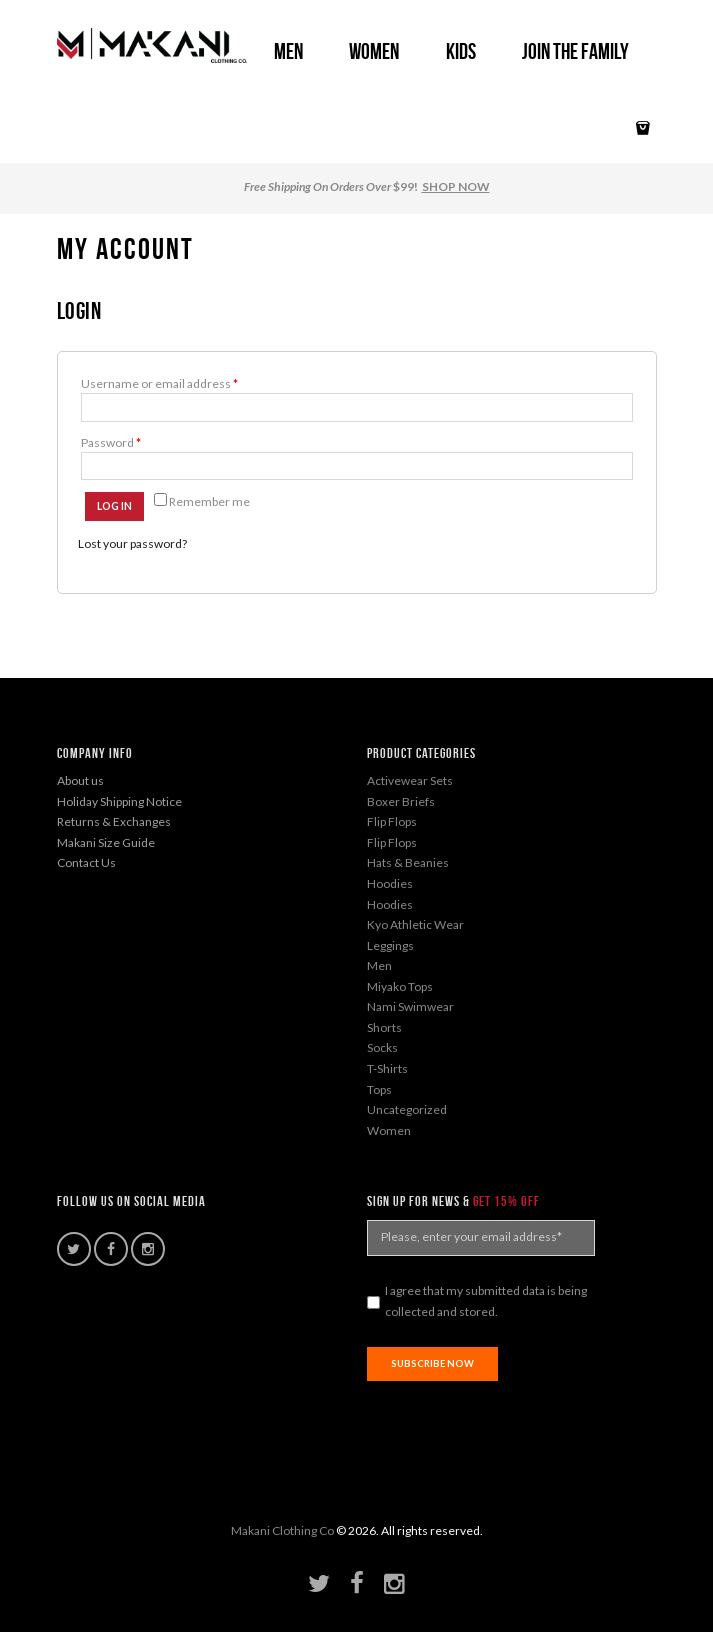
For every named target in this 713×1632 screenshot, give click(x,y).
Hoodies (390, 883)
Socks (382, 1047)
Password (111, 442)
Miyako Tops (400, 986)
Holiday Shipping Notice (119, 801)
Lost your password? (132, 543)
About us (80, 780)
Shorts (384, 1027)
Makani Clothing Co (282, 1530)
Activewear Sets (410, 780)
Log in (114, 506)
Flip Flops (392, 821)
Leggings (390, 945)
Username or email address (159, 383)
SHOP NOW (456, 186)
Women (389, 1130)
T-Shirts (387, 1068)
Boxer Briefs (401, 801)
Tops (379, 1089)
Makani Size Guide (106, 842)
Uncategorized (407, 1109)
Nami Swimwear (410, 1006)
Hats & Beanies (408, 862)
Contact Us (86, 862)
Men (379, 965)
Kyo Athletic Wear (415, 924)
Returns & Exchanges (114, 821)
